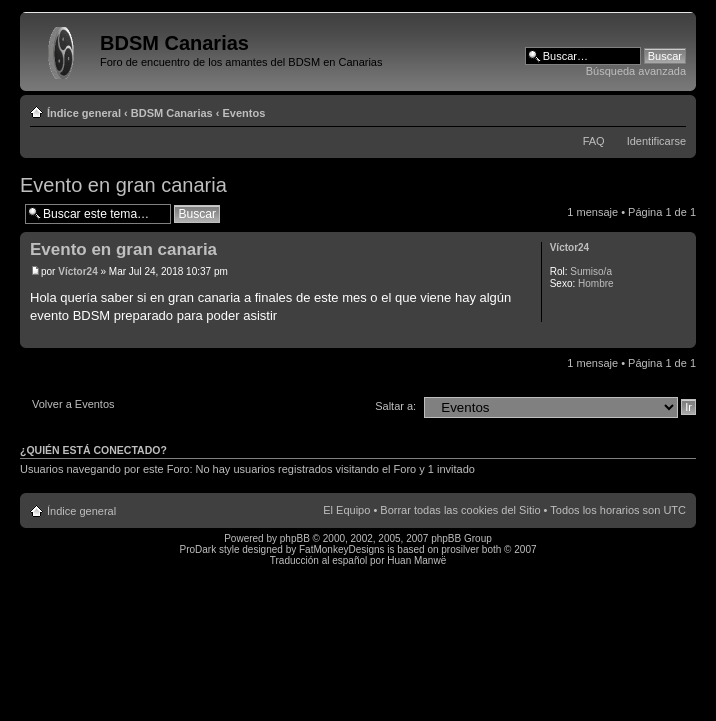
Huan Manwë (416, 560)
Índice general (84, 113)
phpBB (295, 538)
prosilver (460, 549)
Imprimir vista (641, 109)
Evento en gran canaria (123, 185)
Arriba (680, 337)
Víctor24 (77, 271)
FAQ (594, 141)
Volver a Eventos (73, 404)
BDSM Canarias (172, 113)
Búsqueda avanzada (636, 71)
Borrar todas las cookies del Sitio (460, 510)
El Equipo (346, 510)
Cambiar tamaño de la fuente (671, 109)
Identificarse (656, 141)
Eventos (244, 113)
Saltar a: (395, 406)
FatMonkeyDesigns (342, 549)
